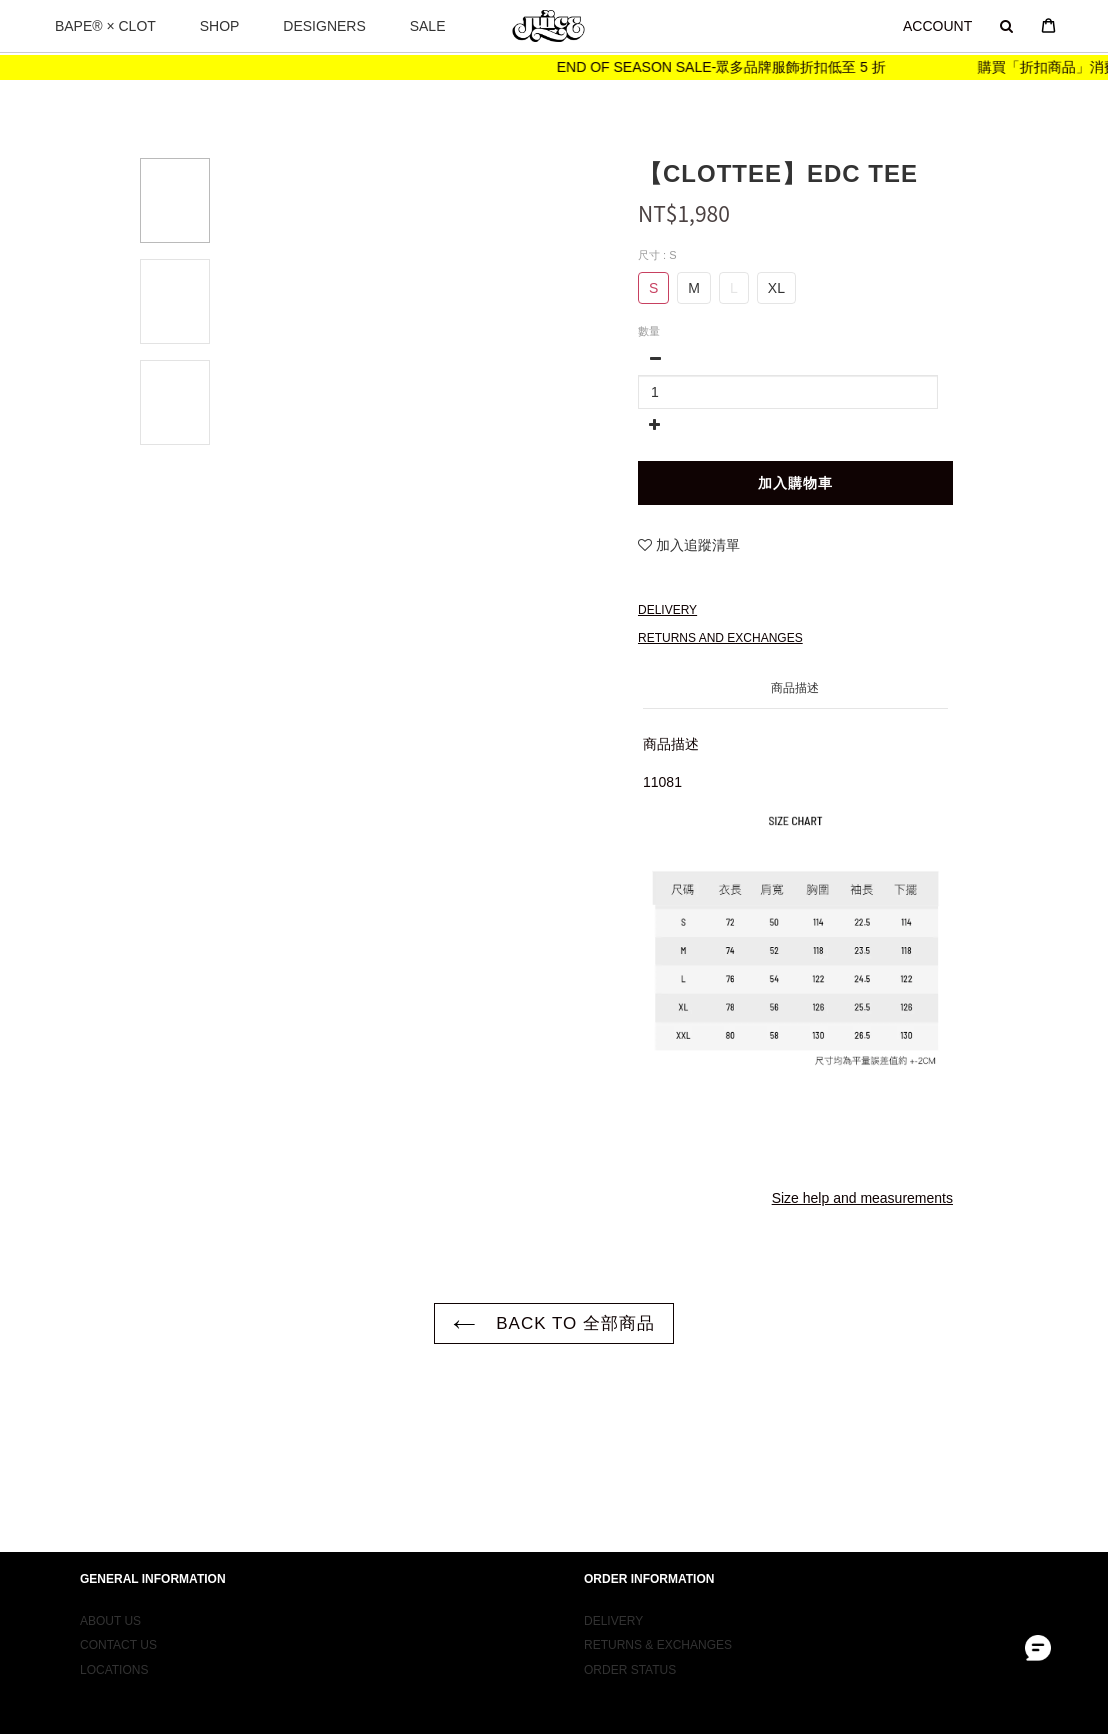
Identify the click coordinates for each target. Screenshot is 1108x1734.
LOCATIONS (114, 1653)
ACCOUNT (937, 26)
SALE (428, 26)
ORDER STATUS (630, 1653)
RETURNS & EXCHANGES (658, 1629)
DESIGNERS (324, 26)
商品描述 (795, 688)
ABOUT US (110, 1605)
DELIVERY (613, 1605)
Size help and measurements (862, 1198)
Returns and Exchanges (720, 638)
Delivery (667, 610)
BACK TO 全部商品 (554, 1323)
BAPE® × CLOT (105, 26)
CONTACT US (118, 1629)
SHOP (220, 26)
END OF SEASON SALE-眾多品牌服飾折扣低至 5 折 (738, 67)
